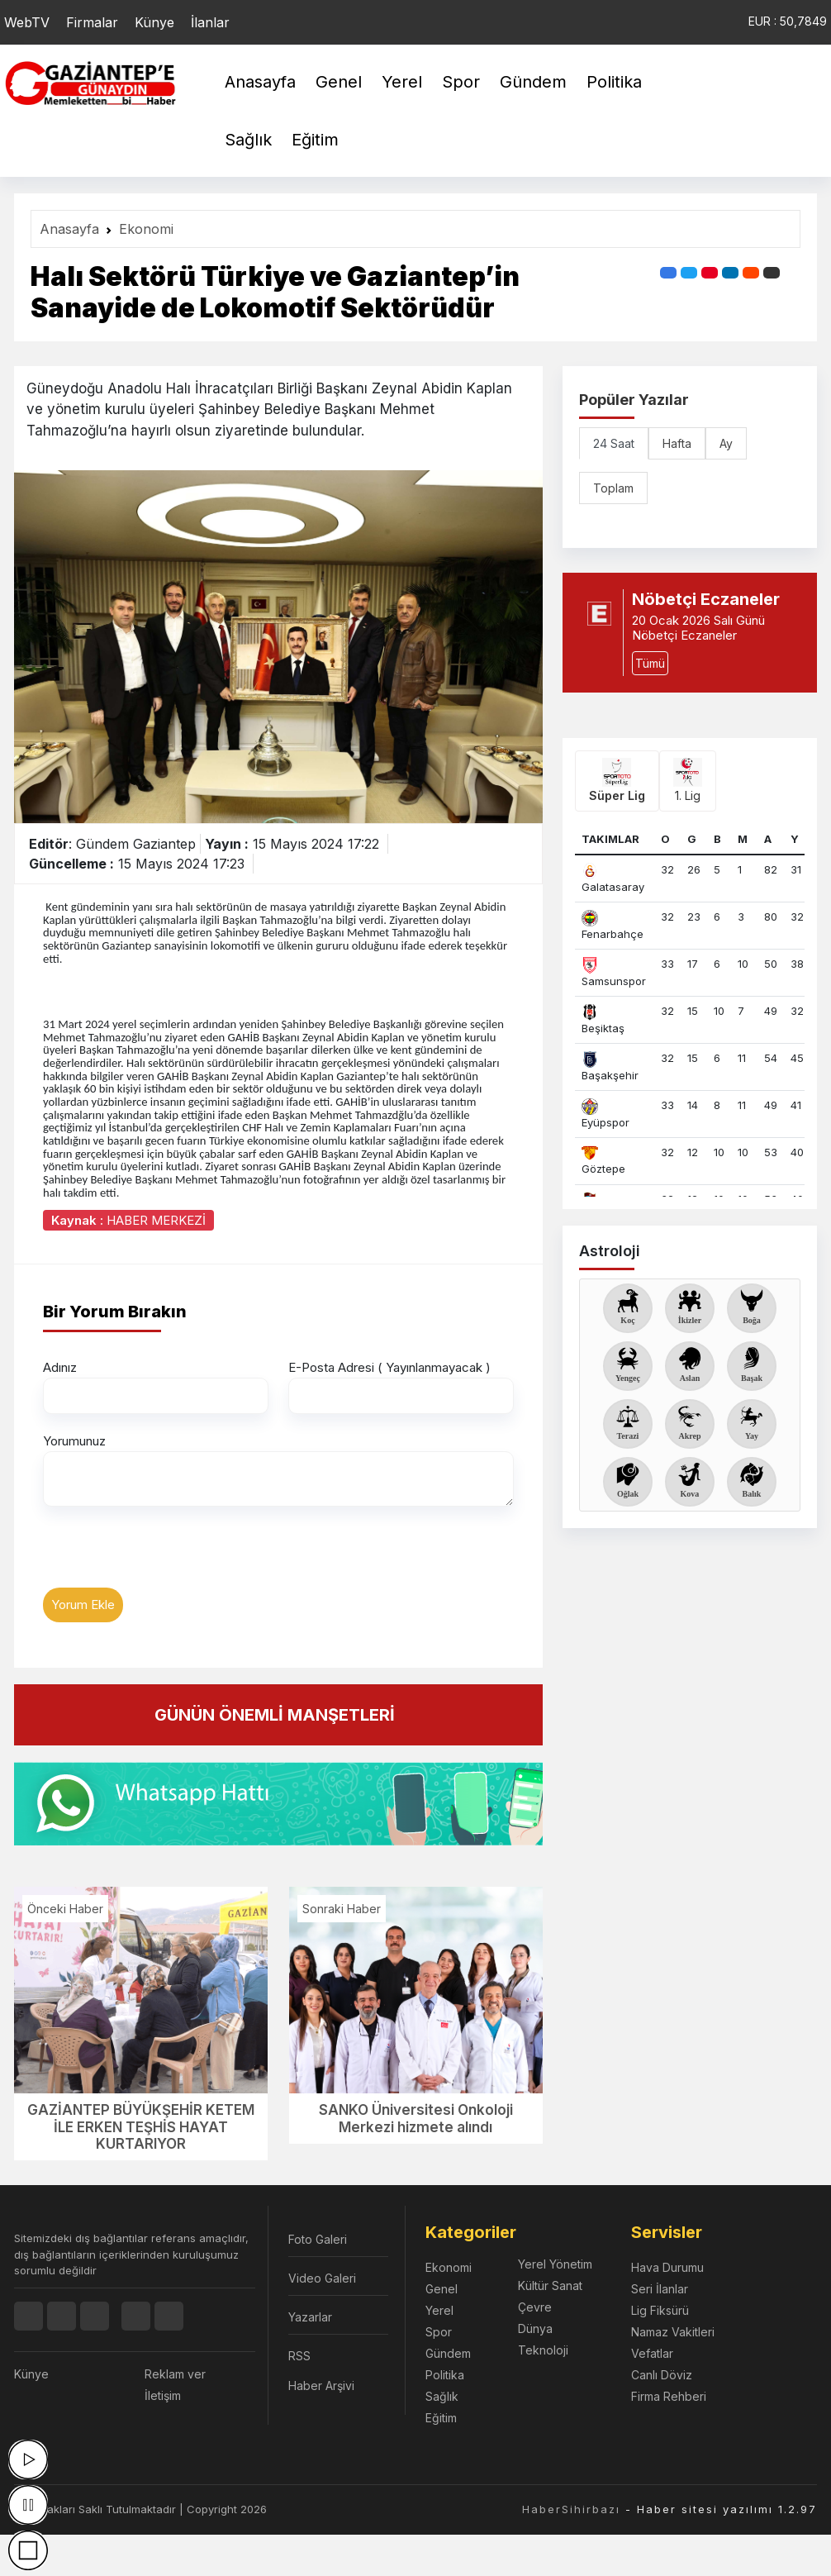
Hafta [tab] (676, 443)
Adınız (60, 1367)
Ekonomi (146, 229)
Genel (339, 82)
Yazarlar (310, 2317)
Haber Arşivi (321, 2385)
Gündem (533, 82)
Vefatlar (652, 2353)
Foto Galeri (317, 2239)
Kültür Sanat (550, 2285)
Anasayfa (260, 82)
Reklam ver (175, 2374)
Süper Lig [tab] (617, 780)
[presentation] (168, 1555)
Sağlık (248, 140)
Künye (154, 22)
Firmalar (92, 22)
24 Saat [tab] (613, 443)
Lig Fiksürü (660, 2310)
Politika (614, 82)
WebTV (27, 22)
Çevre (535, 2307)
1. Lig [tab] (687, 780)
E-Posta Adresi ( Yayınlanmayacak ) (389, 1367)
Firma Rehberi (668, 2396)
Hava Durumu (667, 2267)
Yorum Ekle (83, 1604)
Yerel (402, 82)
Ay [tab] (726, 443)
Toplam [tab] (613, 488)
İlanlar (210, 22)
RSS (299, 2356)
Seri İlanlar (659, 2289)
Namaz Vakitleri (673, 2332)
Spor (461, 82)
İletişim (163, 2395)
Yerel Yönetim (555, 2264)
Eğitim (315, 140)
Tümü (650, 663)
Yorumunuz (74, 1441)
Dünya (535, 2328)
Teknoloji (543, 2350)
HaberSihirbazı (571, 2509)
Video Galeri (322, 2278)
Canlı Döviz (661, 2375)
